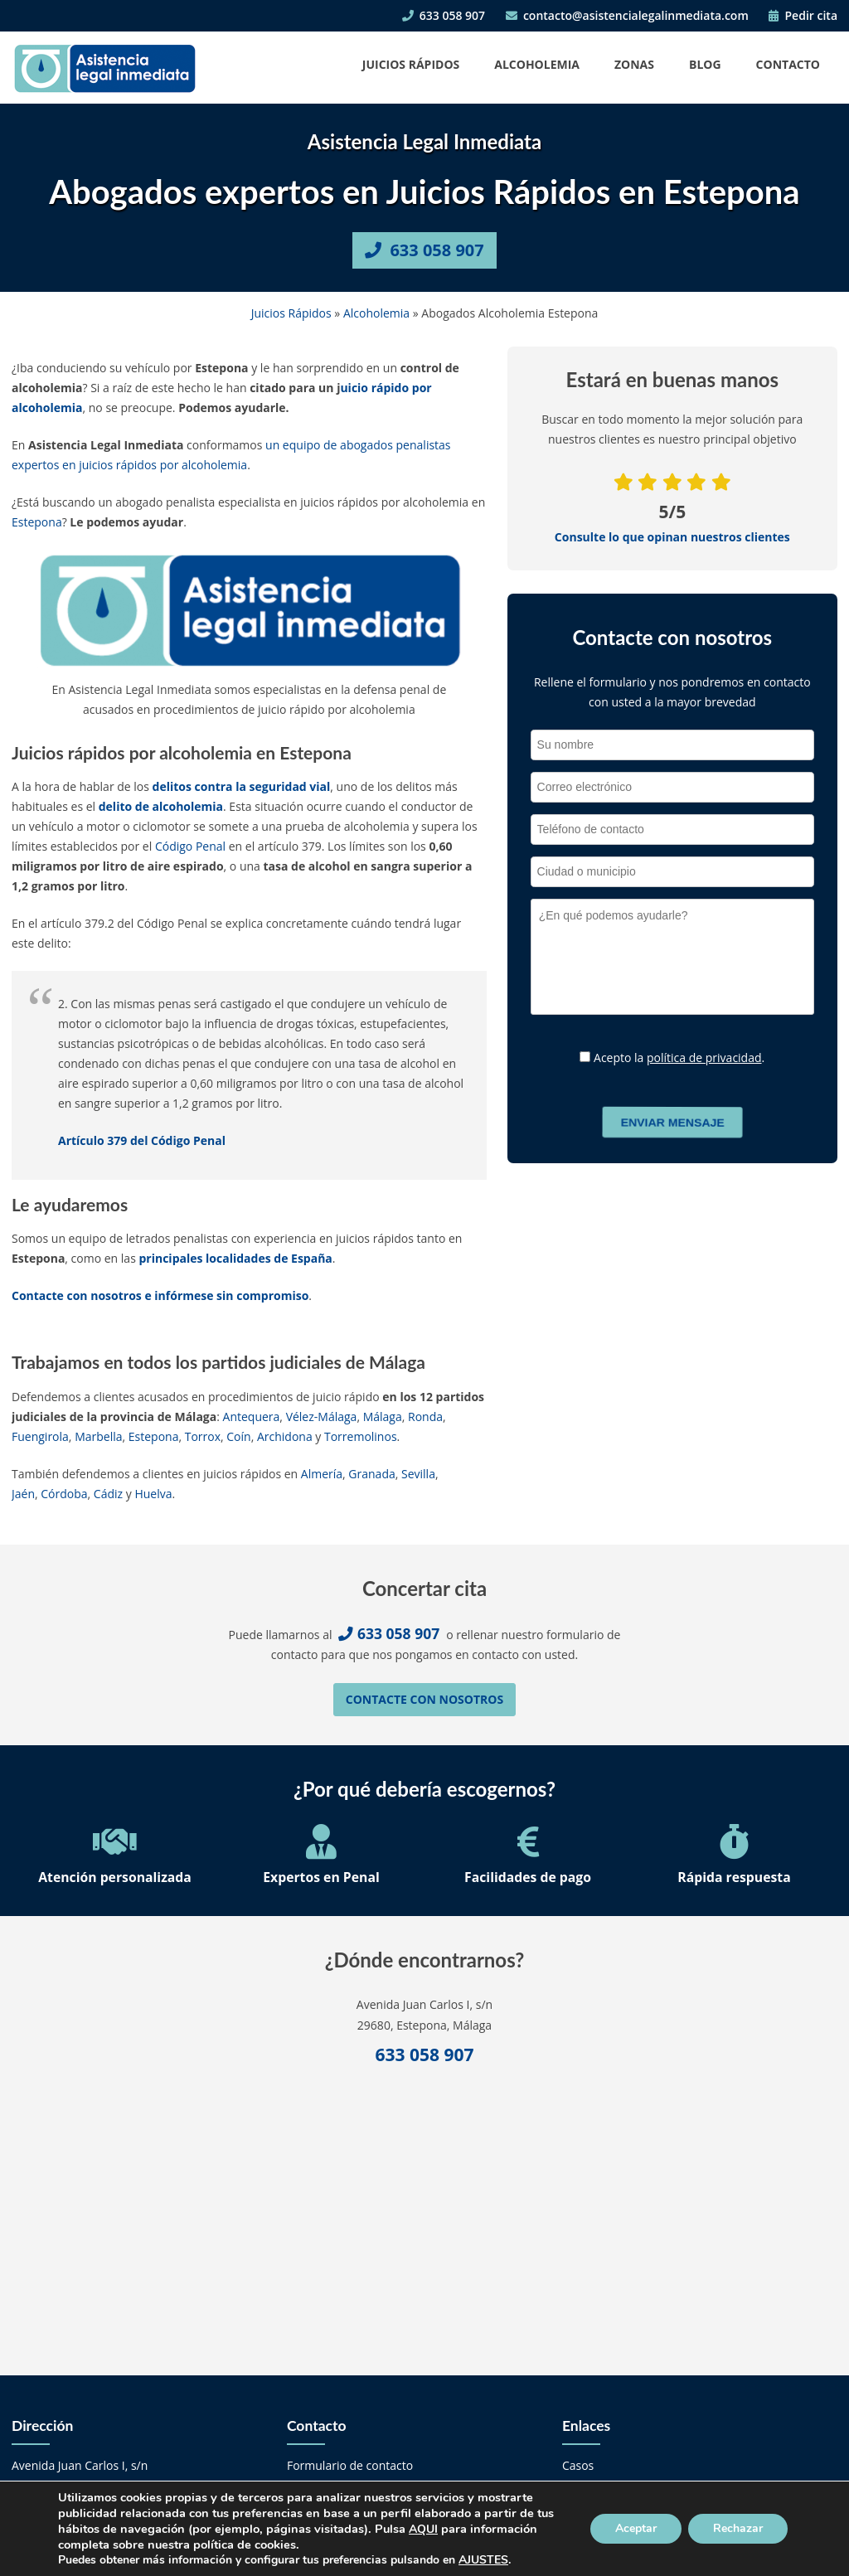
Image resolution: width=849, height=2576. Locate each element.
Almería (321, 1474)
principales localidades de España (235, 1258)
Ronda (425, 1416)
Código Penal (190, 846)
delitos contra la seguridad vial (242, 786)
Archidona (285, 1436)
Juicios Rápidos (410, 64)
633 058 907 (443, 15)
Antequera (251, 1416)
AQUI (423, 2529)
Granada (371, 1474)
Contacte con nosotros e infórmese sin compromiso (160, 1295)
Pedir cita (803, 15)
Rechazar (738, 2528)
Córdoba (64, 1493)
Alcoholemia (537, 64)
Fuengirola (40, 1436)
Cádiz (108, 1493)
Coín (238, 1436)
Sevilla (418, 1474)
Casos (578, 2465)
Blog (705, 64)
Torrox (203, 1436)
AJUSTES (483, 2560)
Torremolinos (360, 1436)
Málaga (382, 1416)
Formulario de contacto (350, 2465)
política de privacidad (704, 1057)
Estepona (37, 522)
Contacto (788, 64)
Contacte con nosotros (424, 1699)
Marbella (98, 1436)
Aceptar (636, 2528)
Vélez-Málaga (321, 1416)
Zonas (634, 64)
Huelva (153, 1493)
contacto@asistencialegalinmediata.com (627, 15)
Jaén (23, 1493)
